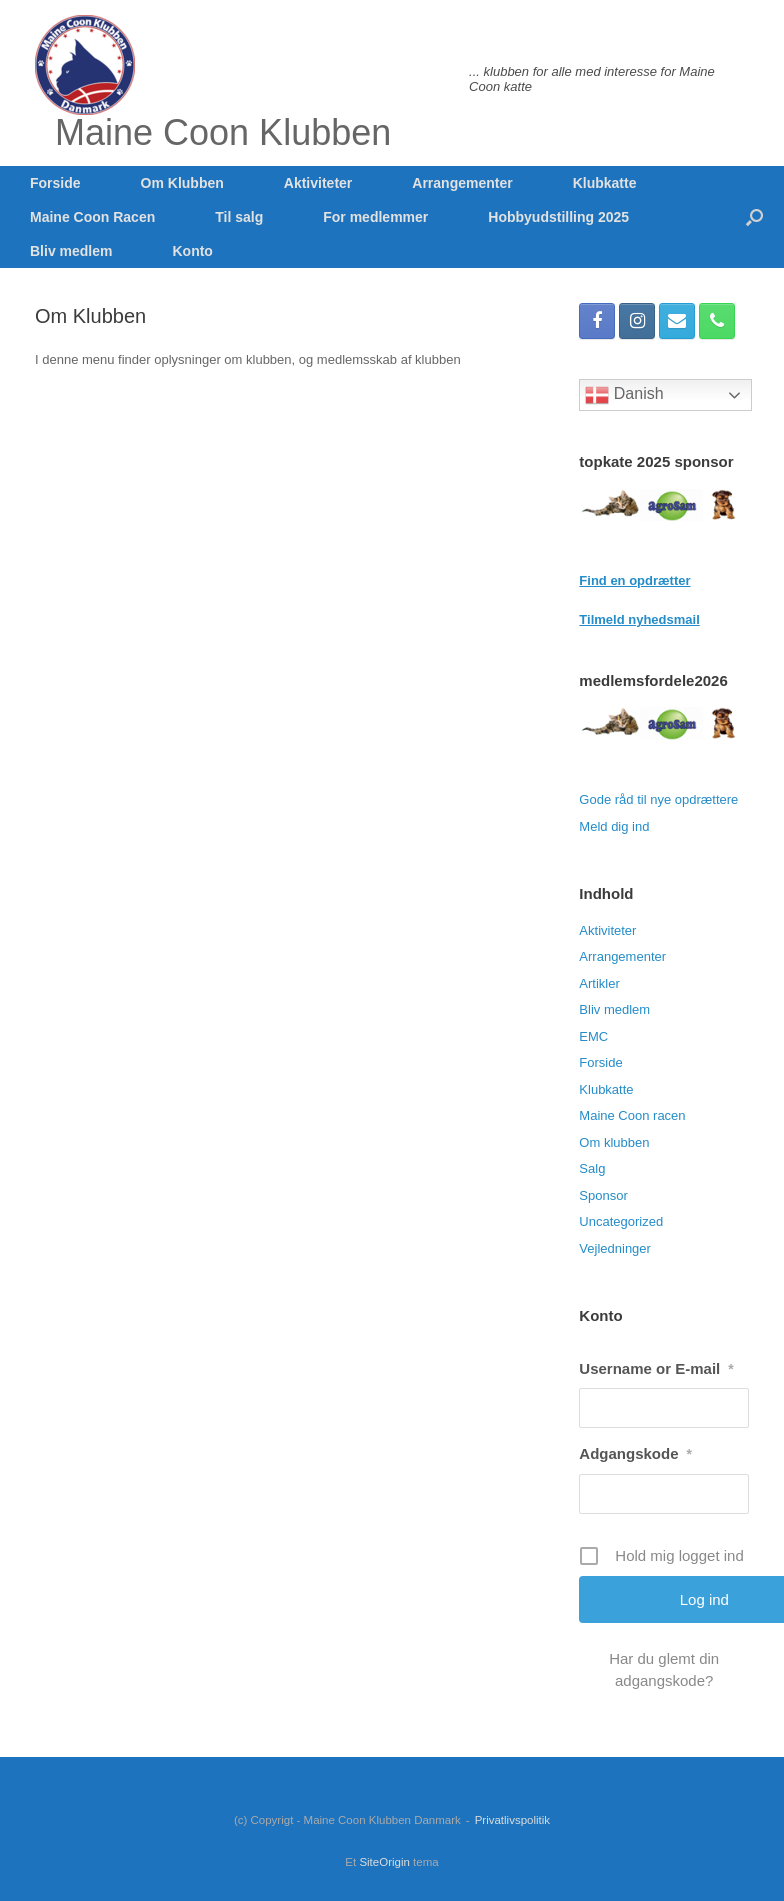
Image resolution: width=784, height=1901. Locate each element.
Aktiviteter (318, 183)
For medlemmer (375, 217)
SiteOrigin (384, 1862)
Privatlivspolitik (512, 1820)
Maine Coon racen (632, 1115)
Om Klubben (182, 183)
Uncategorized (621, 1221)
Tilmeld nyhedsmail (639, 619)
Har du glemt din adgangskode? (664, 1669)
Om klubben (614, 1142)
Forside (55, 183)
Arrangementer (462, 183)
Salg (592, 1168)
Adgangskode (635, 1453)
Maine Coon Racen (92, 217)
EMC (593, 1036)
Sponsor (603, 1195)
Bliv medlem (71, 251)
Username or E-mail (656, 1368)
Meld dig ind (614, 826)
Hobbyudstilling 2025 (558, 217)
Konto (192, 251)
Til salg (239, 217)
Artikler (599, 983)
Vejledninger (615, 1248)
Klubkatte (605, 183)
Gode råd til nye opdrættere (658, 799)
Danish (624, 395)
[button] (754, 217)
